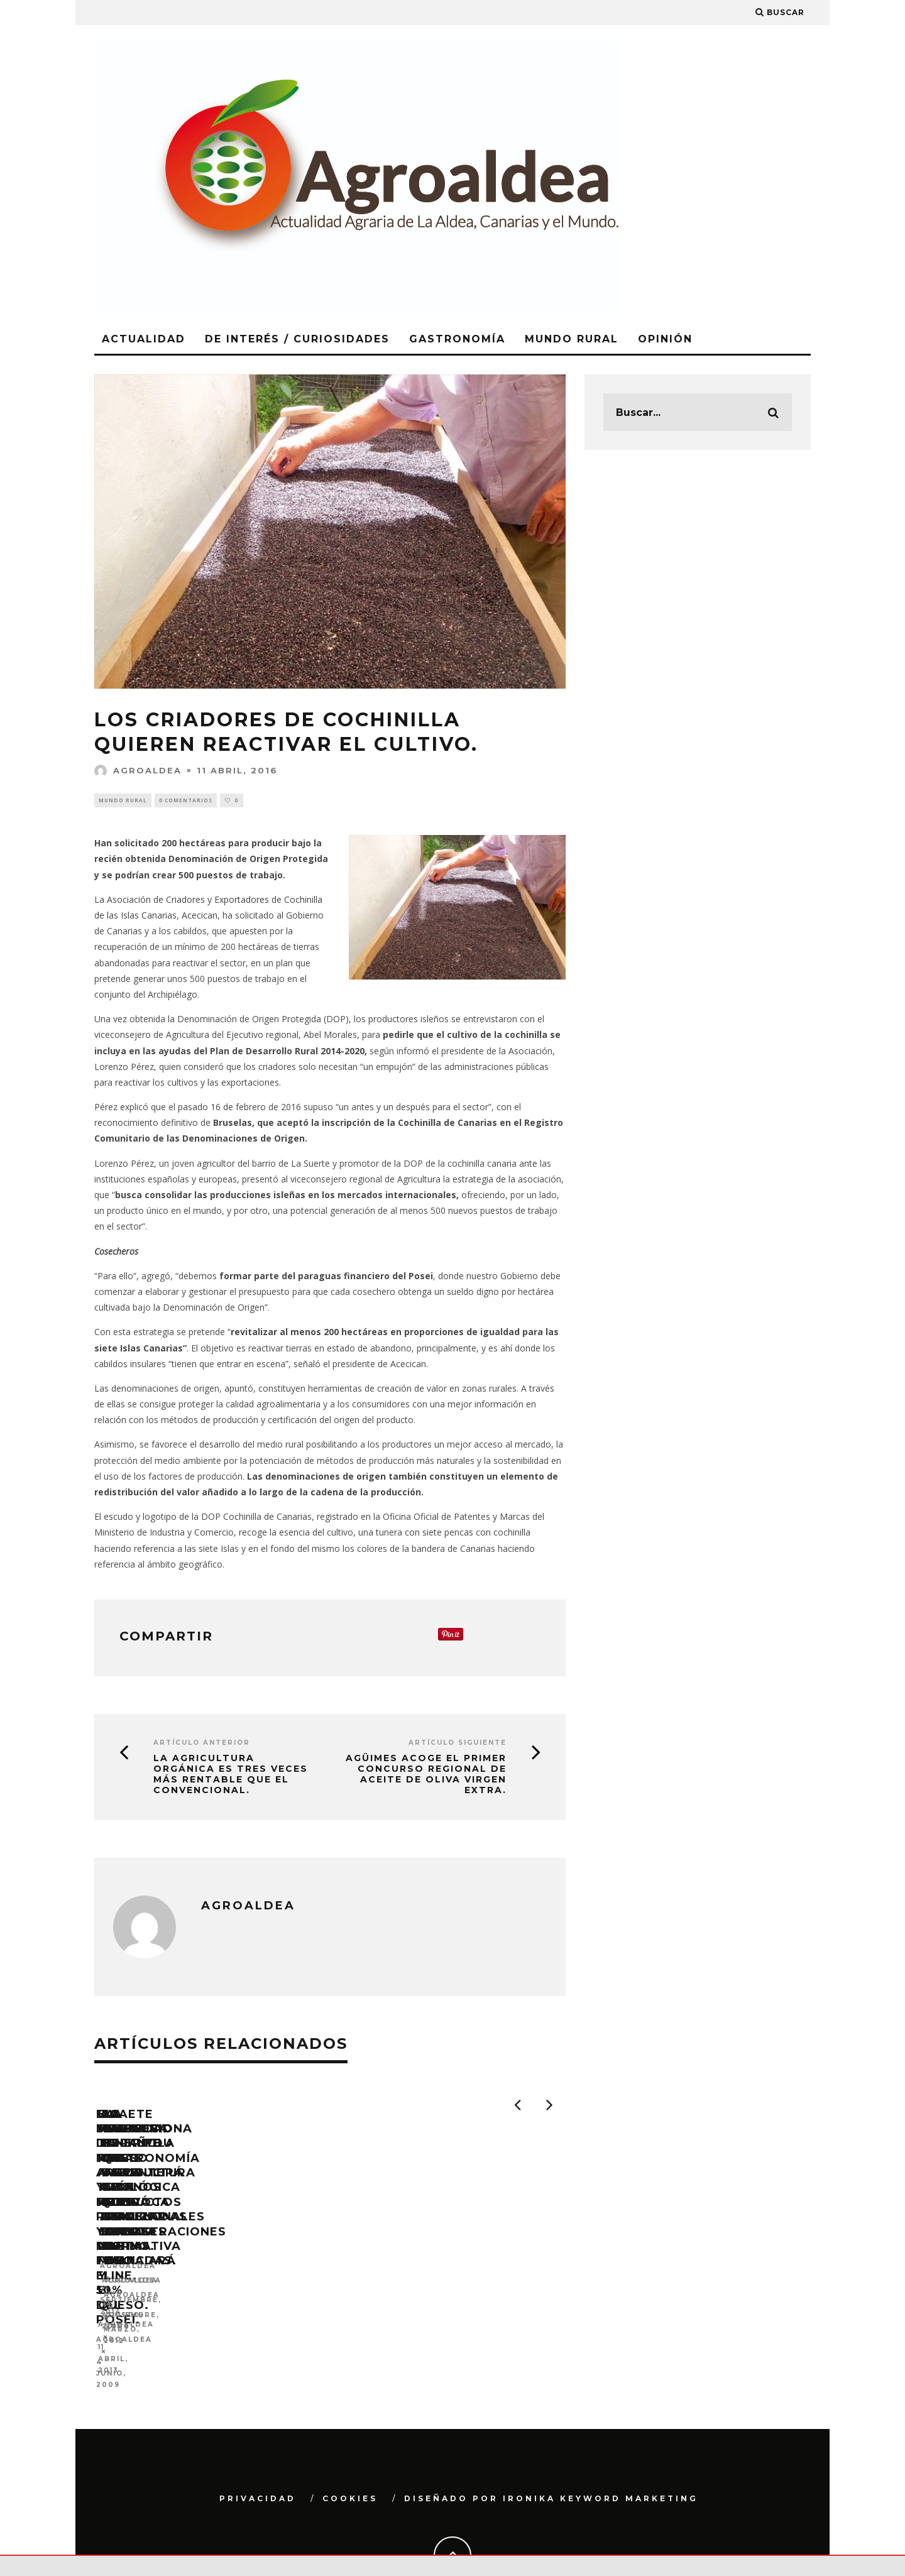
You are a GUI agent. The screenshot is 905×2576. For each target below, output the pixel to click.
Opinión (665, 339)
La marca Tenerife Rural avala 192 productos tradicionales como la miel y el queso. (447, 2283)
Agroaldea (138, 770)
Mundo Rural (571, 339)
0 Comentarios (185, 800)
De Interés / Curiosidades (297, 339)
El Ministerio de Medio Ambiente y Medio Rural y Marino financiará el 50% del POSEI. (204, 2291)
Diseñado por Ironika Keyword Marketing (551, 2450)
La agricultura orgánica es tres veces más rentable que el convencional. (230, 1776)
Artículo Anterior (201, 1744)
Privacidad (257, 2450)
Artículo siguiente (458, 1744)
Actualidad (143, 339)
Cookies (350, 2450)
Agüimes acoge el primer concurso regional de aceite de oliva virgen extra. (426, 1776)
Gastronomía (457, 339)
